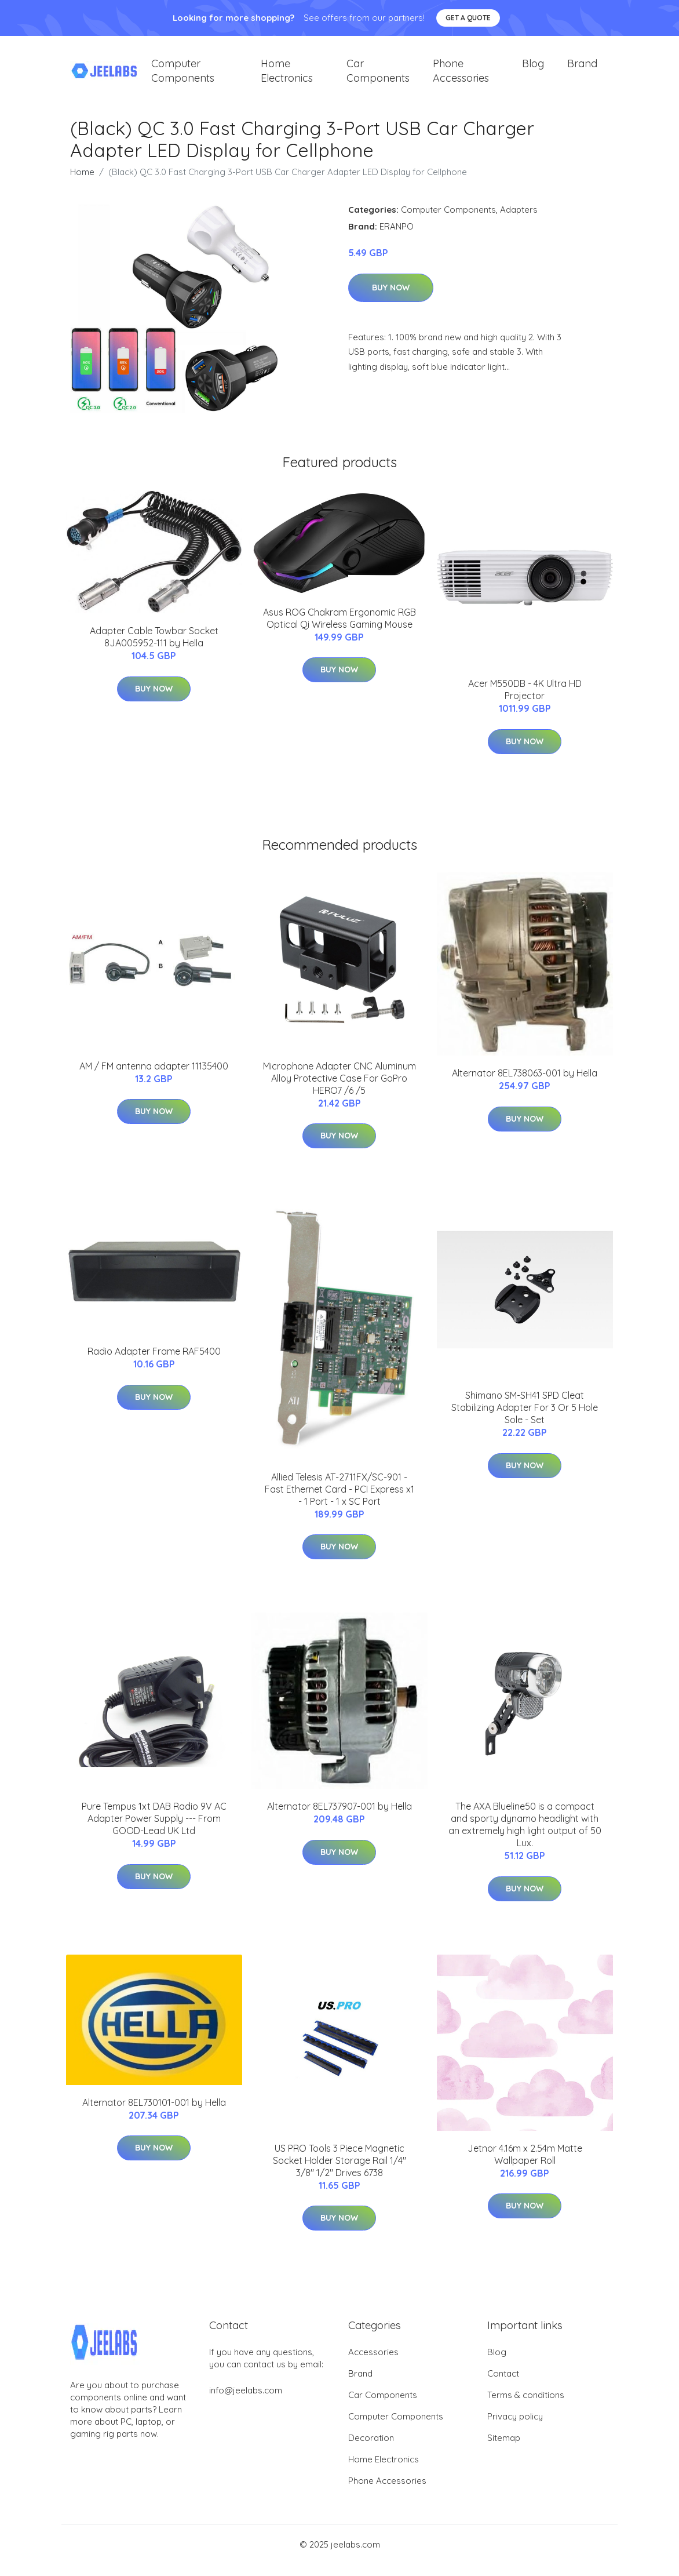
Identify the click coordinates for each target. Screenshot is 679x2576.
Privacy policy (515, 2427)
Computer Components (182, 76)
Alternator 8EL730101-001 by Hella (154, 2114)
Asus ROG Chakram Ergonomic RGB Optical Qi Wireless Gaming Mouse (339, 630)
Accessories (373, 2363)
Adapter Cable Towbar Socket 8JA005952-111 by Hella (154, 648)
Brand (582, 69)
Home (82, 183)
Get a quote (468, 17)
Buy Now (391, 299)
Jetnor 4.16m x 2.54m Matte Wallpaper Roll (525, 2166)
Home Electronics (287, 76)
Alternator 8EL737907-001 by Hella (339, 1818)
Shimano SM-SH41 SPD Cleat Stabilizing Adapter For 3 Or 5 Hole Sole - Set (524, 1419)
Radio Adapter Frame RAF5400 (154, 1363)
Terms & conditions (525, 2406)
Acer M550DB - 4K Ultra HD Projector (525, 701)
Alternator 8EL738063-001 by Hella (524, 1084)
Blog (533, 69)
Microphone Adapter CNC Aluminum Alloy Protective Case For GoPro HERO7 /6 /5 (339, 1090)
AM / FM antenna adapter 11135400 (153, 1077)
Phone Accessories (461, 76)
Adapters (519, 221)
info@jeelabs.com (245, 2401)
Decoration (371, 2449)
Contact (503, 2385)
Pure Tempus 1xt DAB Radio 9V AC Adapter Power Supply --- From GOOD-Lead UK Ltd (154, 1830)
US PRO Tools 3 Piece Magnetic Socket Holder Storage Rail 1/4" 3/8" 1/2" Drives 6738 (339, 2172)
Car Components (378, 76)
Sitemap (503, 2449)
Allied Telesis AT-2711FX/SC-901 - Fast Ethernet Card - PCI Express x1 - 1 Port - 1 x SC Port (339, 1501)
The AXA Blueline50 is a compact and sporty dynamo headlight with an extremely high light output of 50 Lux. (524, 1836)
